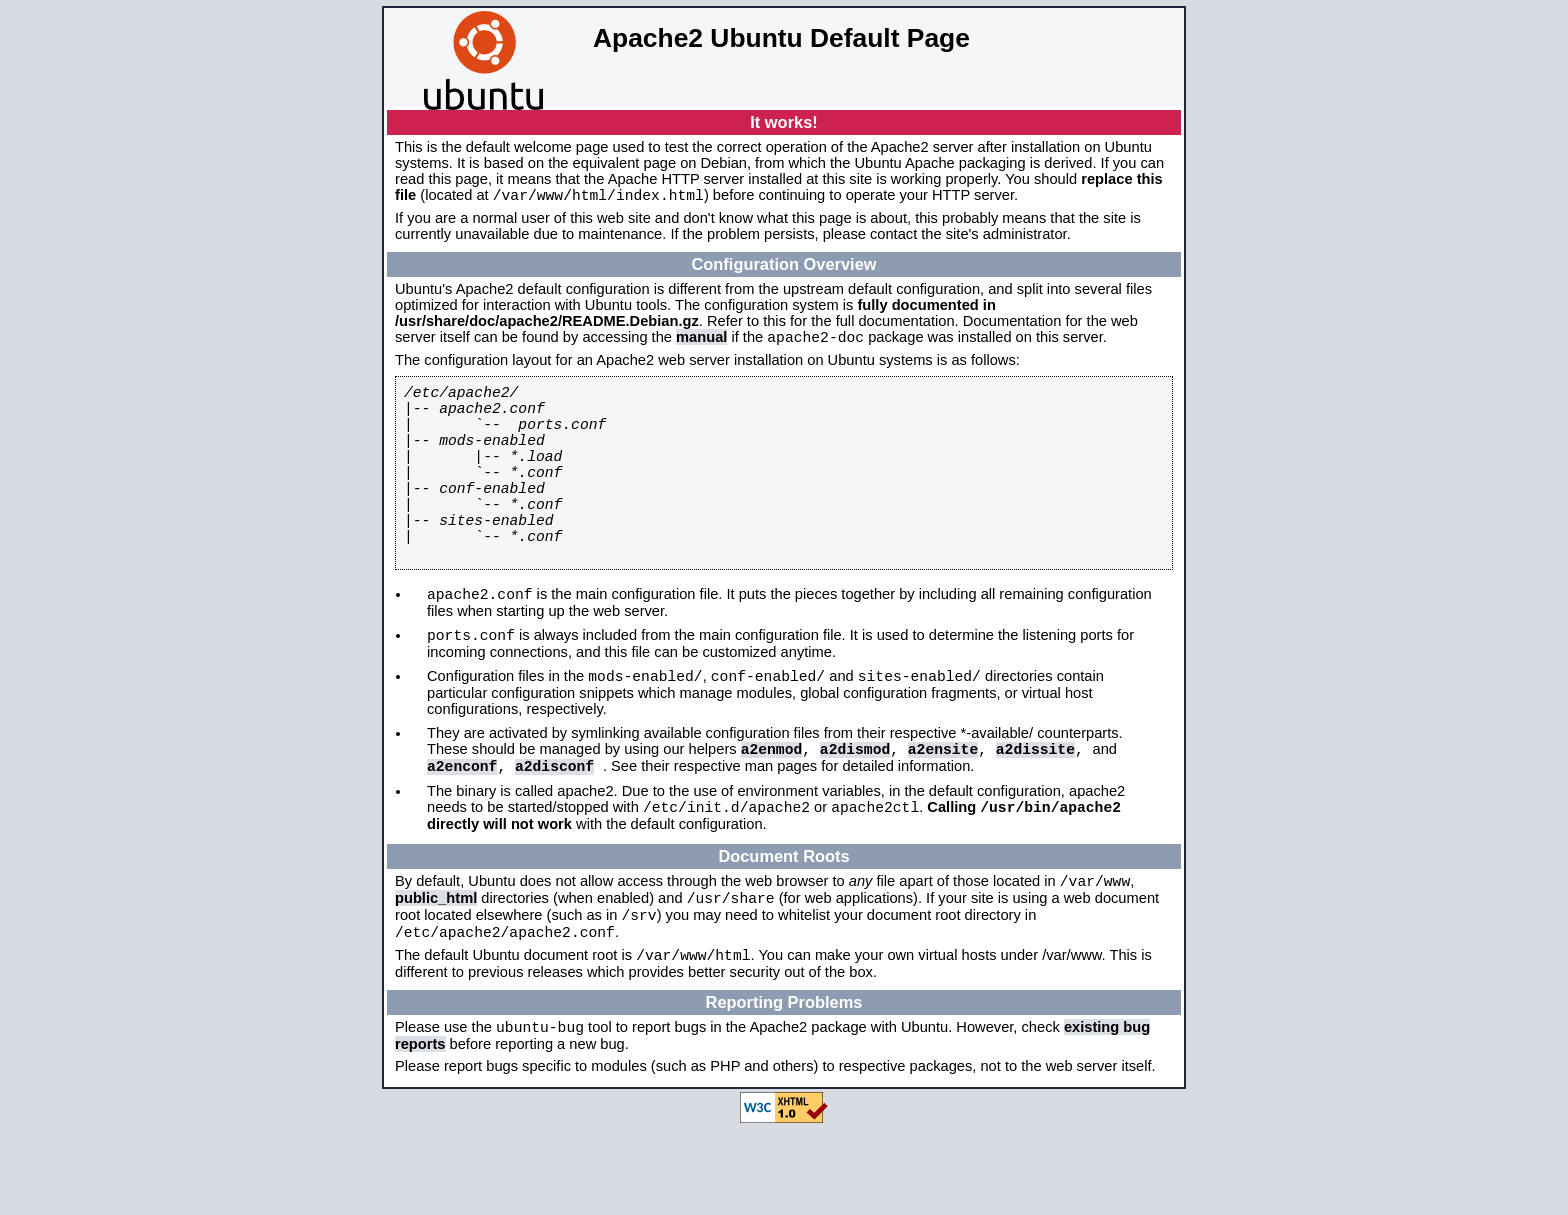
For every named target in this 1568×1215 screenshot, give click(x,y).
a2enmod (772, 810)
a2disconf (554, 830)
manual (701, 343)
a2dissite (1035, 810)
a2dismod (855, 810)
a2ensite (943, 810)
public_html (436, 972)
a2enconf (462, 830)
